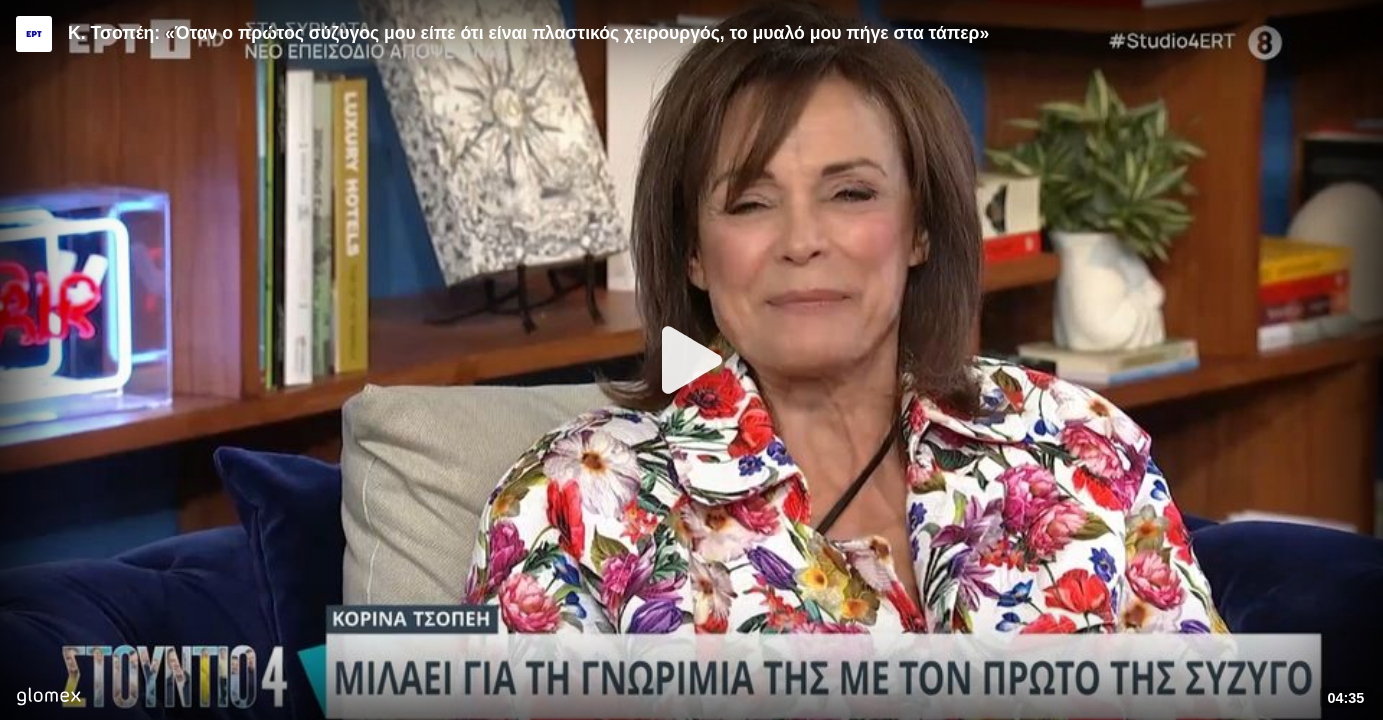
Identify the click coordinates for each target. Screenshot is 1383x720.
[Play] (692, 360)
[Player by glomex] (48, 698)
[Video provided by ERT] (34, 34)
